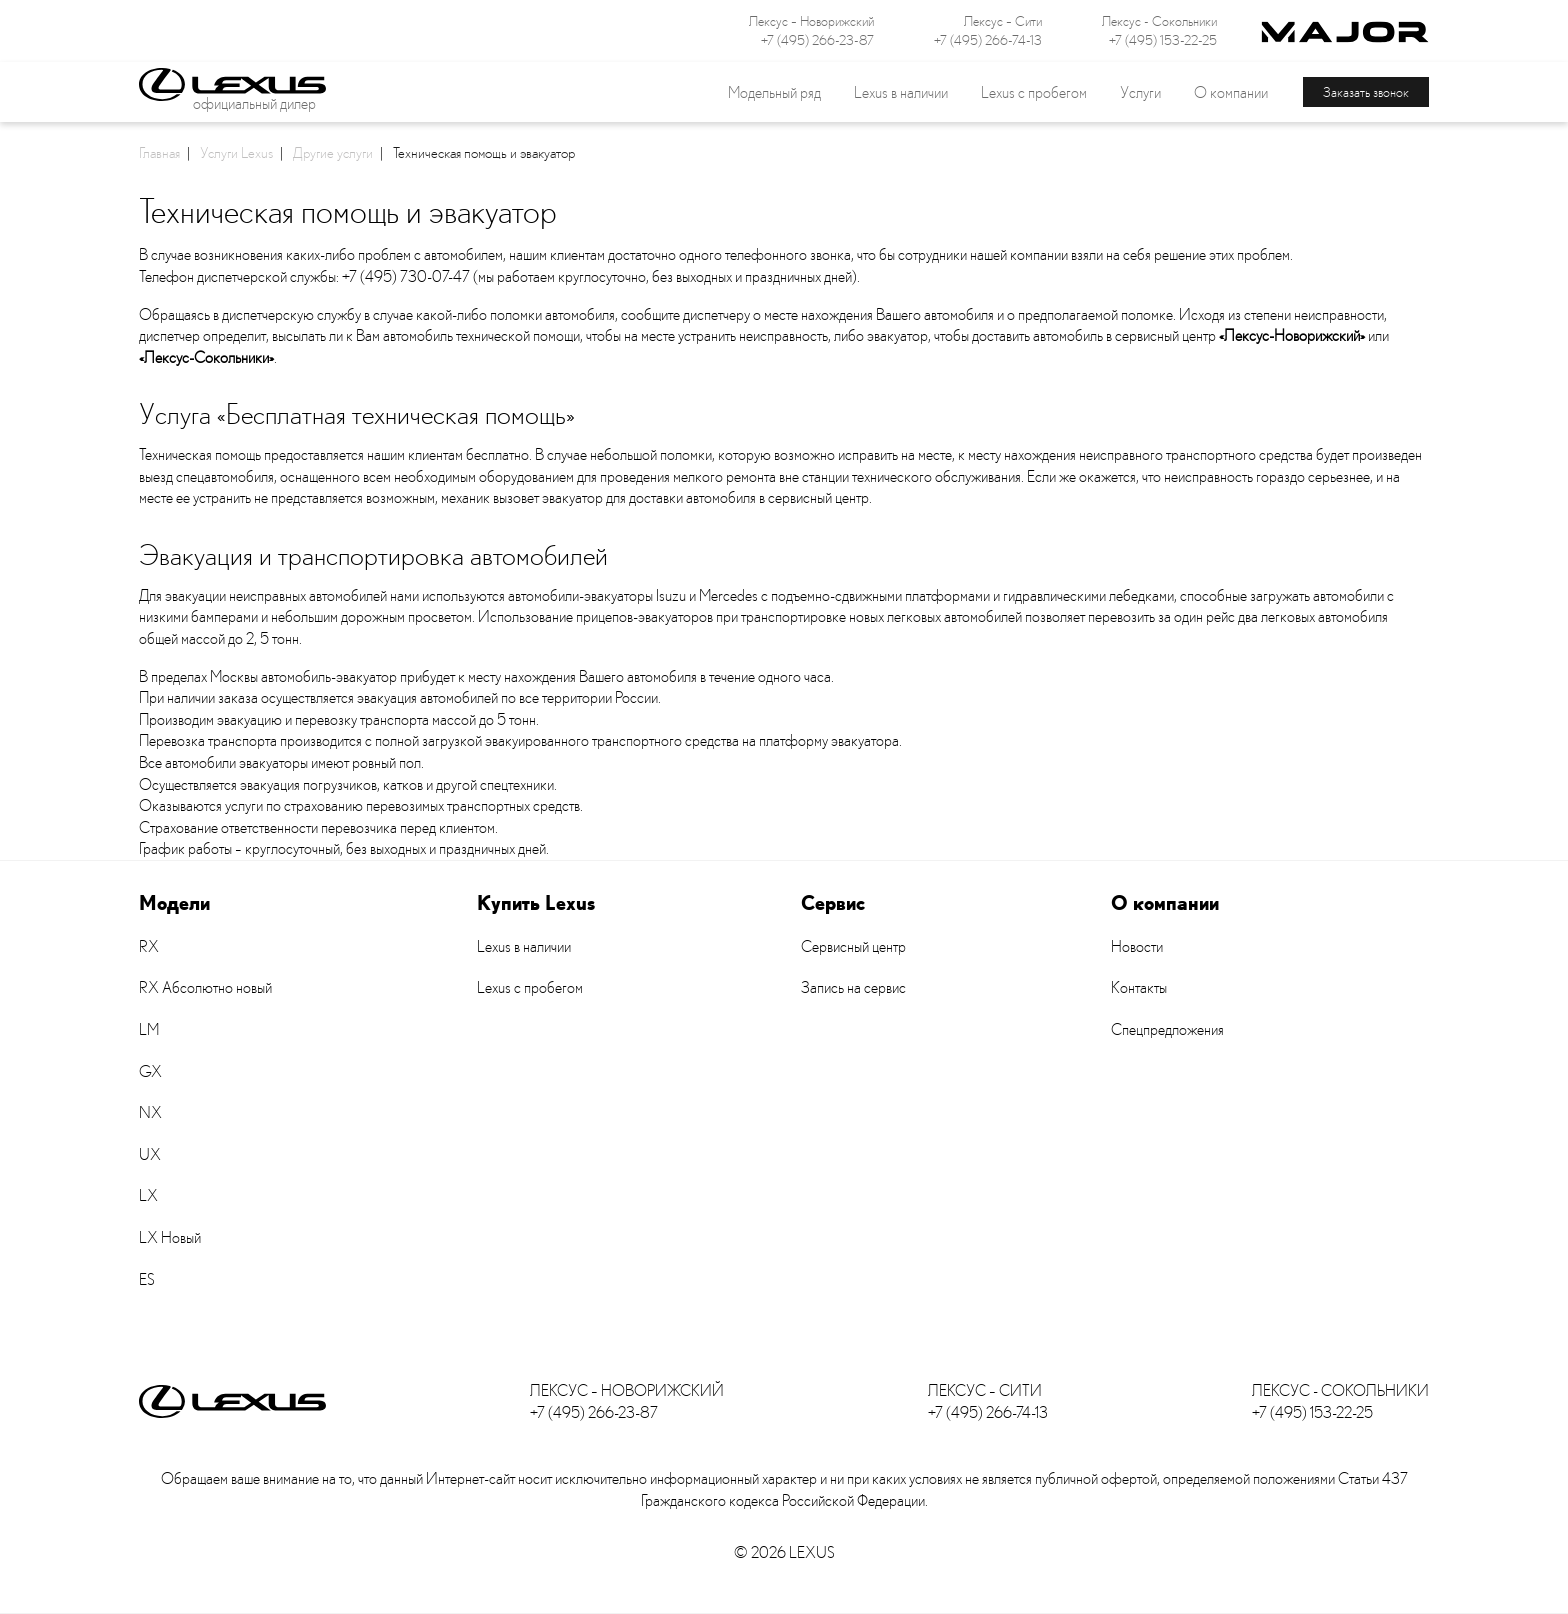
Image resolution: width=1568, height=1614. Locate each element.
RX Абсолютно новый (205, 987)
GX (150, 1071)
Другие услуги (333, 152)
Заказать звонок (1366, 91)
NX (150, 1112)
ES (147, 1279)
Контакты (1139, 987)
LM (149, 1029)
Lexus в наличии (524, 946)
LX (148, 1195)
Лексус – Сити (1003, 21)
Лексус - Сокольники (1159, 21)
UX (150, 1154)
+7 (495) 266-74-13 (988, 40)
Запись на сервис (853, 987)
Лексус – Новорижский (811, 21)
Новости (1137, 946)
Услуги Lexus (236, 152)
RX (149, 946)
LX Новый (170, 1237)
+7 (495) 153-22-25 (1163, 40)
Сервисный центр (853, 946)
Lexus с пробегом (1034, 92)
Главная (159, 152)
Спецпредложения (1167, 1029)
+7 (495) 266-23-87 (817, 40)
